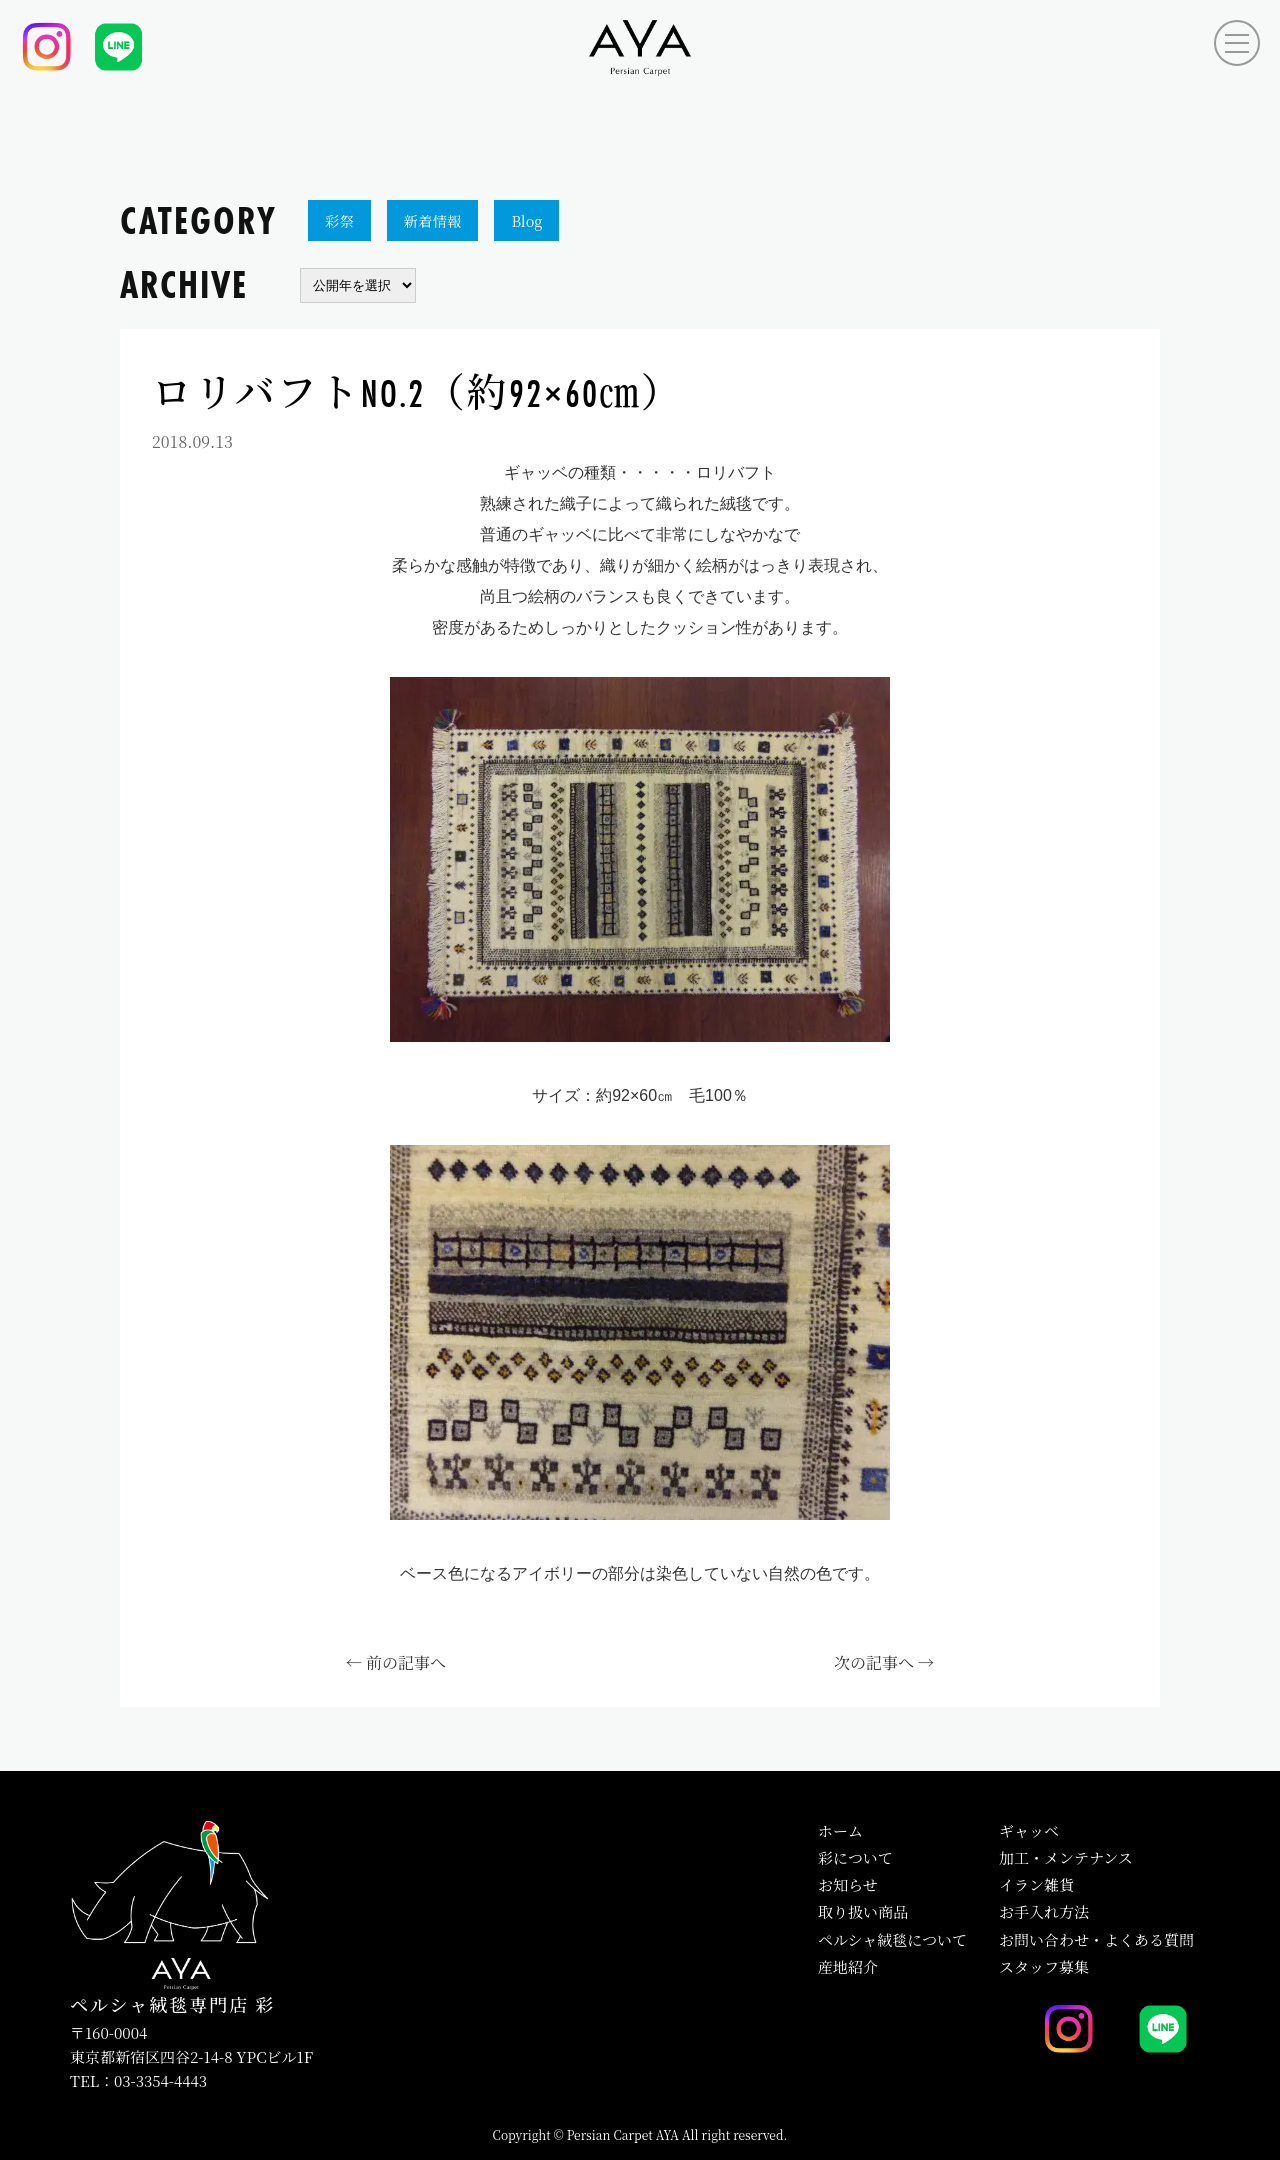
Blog (526, 220)
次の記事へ (874, 1662)
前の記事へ (406, 1662)
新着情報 (433, 220)
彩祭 (339, 220)
